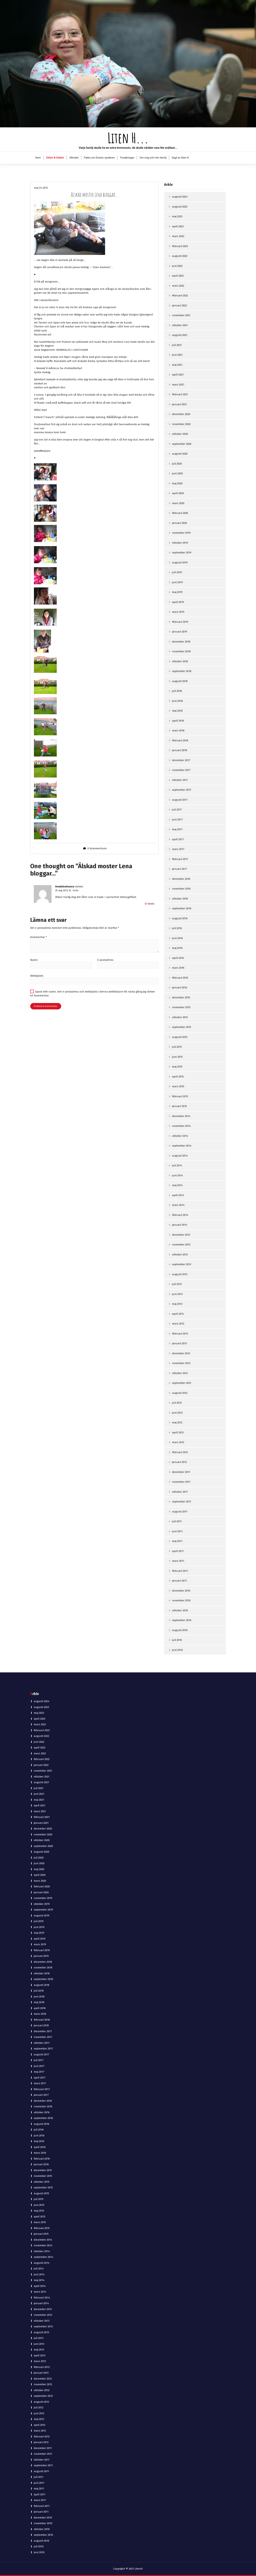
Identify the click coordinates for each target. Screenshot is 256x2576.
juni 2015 (177, 1056)
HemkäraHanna (64, 886)
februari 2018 (180, 740)
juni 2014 (177, 1175)
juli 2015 (177, 1046)
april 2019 (178, 602)
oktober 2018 (180, 661)
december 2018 (181, 641)
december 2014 (181, 1116)
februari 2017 (180, 859)
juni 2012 (177, 1412)
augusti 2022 (179, 256)
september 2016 (181, 908)
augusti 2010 (180, 1630)
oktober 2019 (180, 542)
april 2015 (178, 1076)
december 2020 (181, 414)
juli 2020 (177, 463)
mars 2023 (178, 236)
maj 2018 (177, 710)
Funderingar (127, 157)
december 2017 (181, 760)
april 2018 (178, 720)
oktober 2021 (180, 325)
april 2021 (178, 374)
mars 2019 (178, 611)
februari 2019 (180, 621)
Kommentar (38, 937)
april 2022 (178, 275)
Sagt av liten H (180, 157)
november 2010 (181, 1600)
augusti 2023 (179, 206)
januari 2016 (179, 987)
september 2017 (181, 789)
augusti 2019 (180, 562)
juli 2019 (177, 572)
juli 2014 (177, 1165)
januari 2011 (179, 1580)
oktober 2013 (180, 1254)
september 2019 (181, 552)
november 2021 (181, 315)
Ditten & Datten (55, 157)
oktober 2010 (180, 1610)
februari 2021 (180, 394)
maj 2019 (177, 592)
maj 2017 (177, 829)
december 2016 (181, 878)
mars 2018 (178, 730)
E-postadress (105, 960)
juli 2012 (177, 1402)
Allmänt (74, 157)
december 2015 (181, 997)
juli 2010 (177, 1640)
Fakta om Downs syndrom (99, 157)
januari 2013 (179, 1343)
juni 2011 (177, 1531)
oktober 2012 (180, 1373)
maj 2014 (177, 1185)
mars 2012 (178, 1442)
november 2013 (181, 1244)
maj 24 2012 (41, 187)
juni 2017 (177, 819)
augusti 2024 (180, 196)
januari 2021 (179, 404)
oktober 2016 (180, 898)
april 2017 (178, 839)
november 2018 (181, 651)
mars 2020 (178, 503)
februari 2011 (180, 1570)
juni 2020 (177, 473)
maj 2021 (177, 364)
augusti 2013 (179, 1274)
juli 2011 (177, 1521)
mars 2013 (178, 1323)
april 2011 (178, 1551)
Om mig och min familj (153, 157)
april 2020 (178, 493)
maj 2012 (177, 1422)
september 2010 (181, 1620)
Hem (38, 157)
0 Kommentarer (97, 848)
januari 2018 (179, 750)
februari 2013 (180, 1333)
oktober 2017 (180, 780)
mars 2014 (178, 1205)
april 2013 (178, 1313)
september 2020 (181, 443)
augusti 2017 (180, 799)
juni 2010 (177, 1650)
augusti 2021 (179, 335)
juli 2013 (177, 1284)
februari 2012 (180, 1452)
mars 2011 (178, 1560)
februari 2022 (180, 295)
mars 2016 (178, 967)
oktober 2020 (180, 434)
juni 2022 (177, 266)
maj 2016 (177, 948)
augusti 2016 (180, 918)
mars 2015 (178, 1086)
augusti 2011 (179, 1511)
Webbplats (36, 975)
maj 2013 (177, 1303)
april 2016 (178, 958)
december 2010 (181, 1590)
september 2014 (181, 1145)
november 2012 (181, 1363)
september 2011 (181, 1501)
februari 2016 (180, 977)
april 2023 (178, 226)
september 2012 (181, 1383)
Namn (34, 960)
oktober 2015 (180, 1017)
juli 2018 (177, 691)
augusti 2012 (179, 1393)
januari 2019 (179, 631)
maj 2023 (177, 216)
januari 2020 (179, 523)
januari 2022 (179, 305)
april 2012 (178, 1432)
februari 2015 (180, 1096)
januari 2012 (179, 1462)
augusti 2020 (180, 453)
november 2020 (181, 424)
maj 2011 (177, 1541)
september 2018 (181, 671)
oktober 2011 (180, 1491)
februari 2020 (180, 513)
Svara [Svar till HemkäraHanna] (151, 903)
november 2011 (181, 1481)
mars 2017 (178, 849)
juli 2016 (177, 928)
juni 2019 (177, 582)
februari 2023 (180, 246)
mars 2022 (178, 285)
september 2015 (181, 1027)
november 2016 (181, 888)
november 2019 (181, 532)
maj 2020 (177, 483)
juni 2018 (177, 701)
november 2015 (181, 1007)
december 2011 (181, 1472)
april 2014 (178, 1195)
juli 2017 (177, 809)
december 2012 (181, 1353)
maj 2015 (177, 1066)
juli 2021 (177, 345)
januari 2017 (179, 868)
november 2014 (181, 1126)
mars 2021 (178, 384)
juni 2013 (177, 1294)
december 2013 (181, 1234)
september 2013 (181, 1264)
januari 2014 (179, 1224)
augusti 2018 (180, 681)
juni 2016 (177, 938)
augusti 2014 (180, 1155)
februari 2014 (180, 1215)
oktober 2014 (180, 1135)
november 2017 (181, 770)
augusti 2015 (179, 1037)
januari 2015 (179, 1106)
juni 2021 (177, 354)
